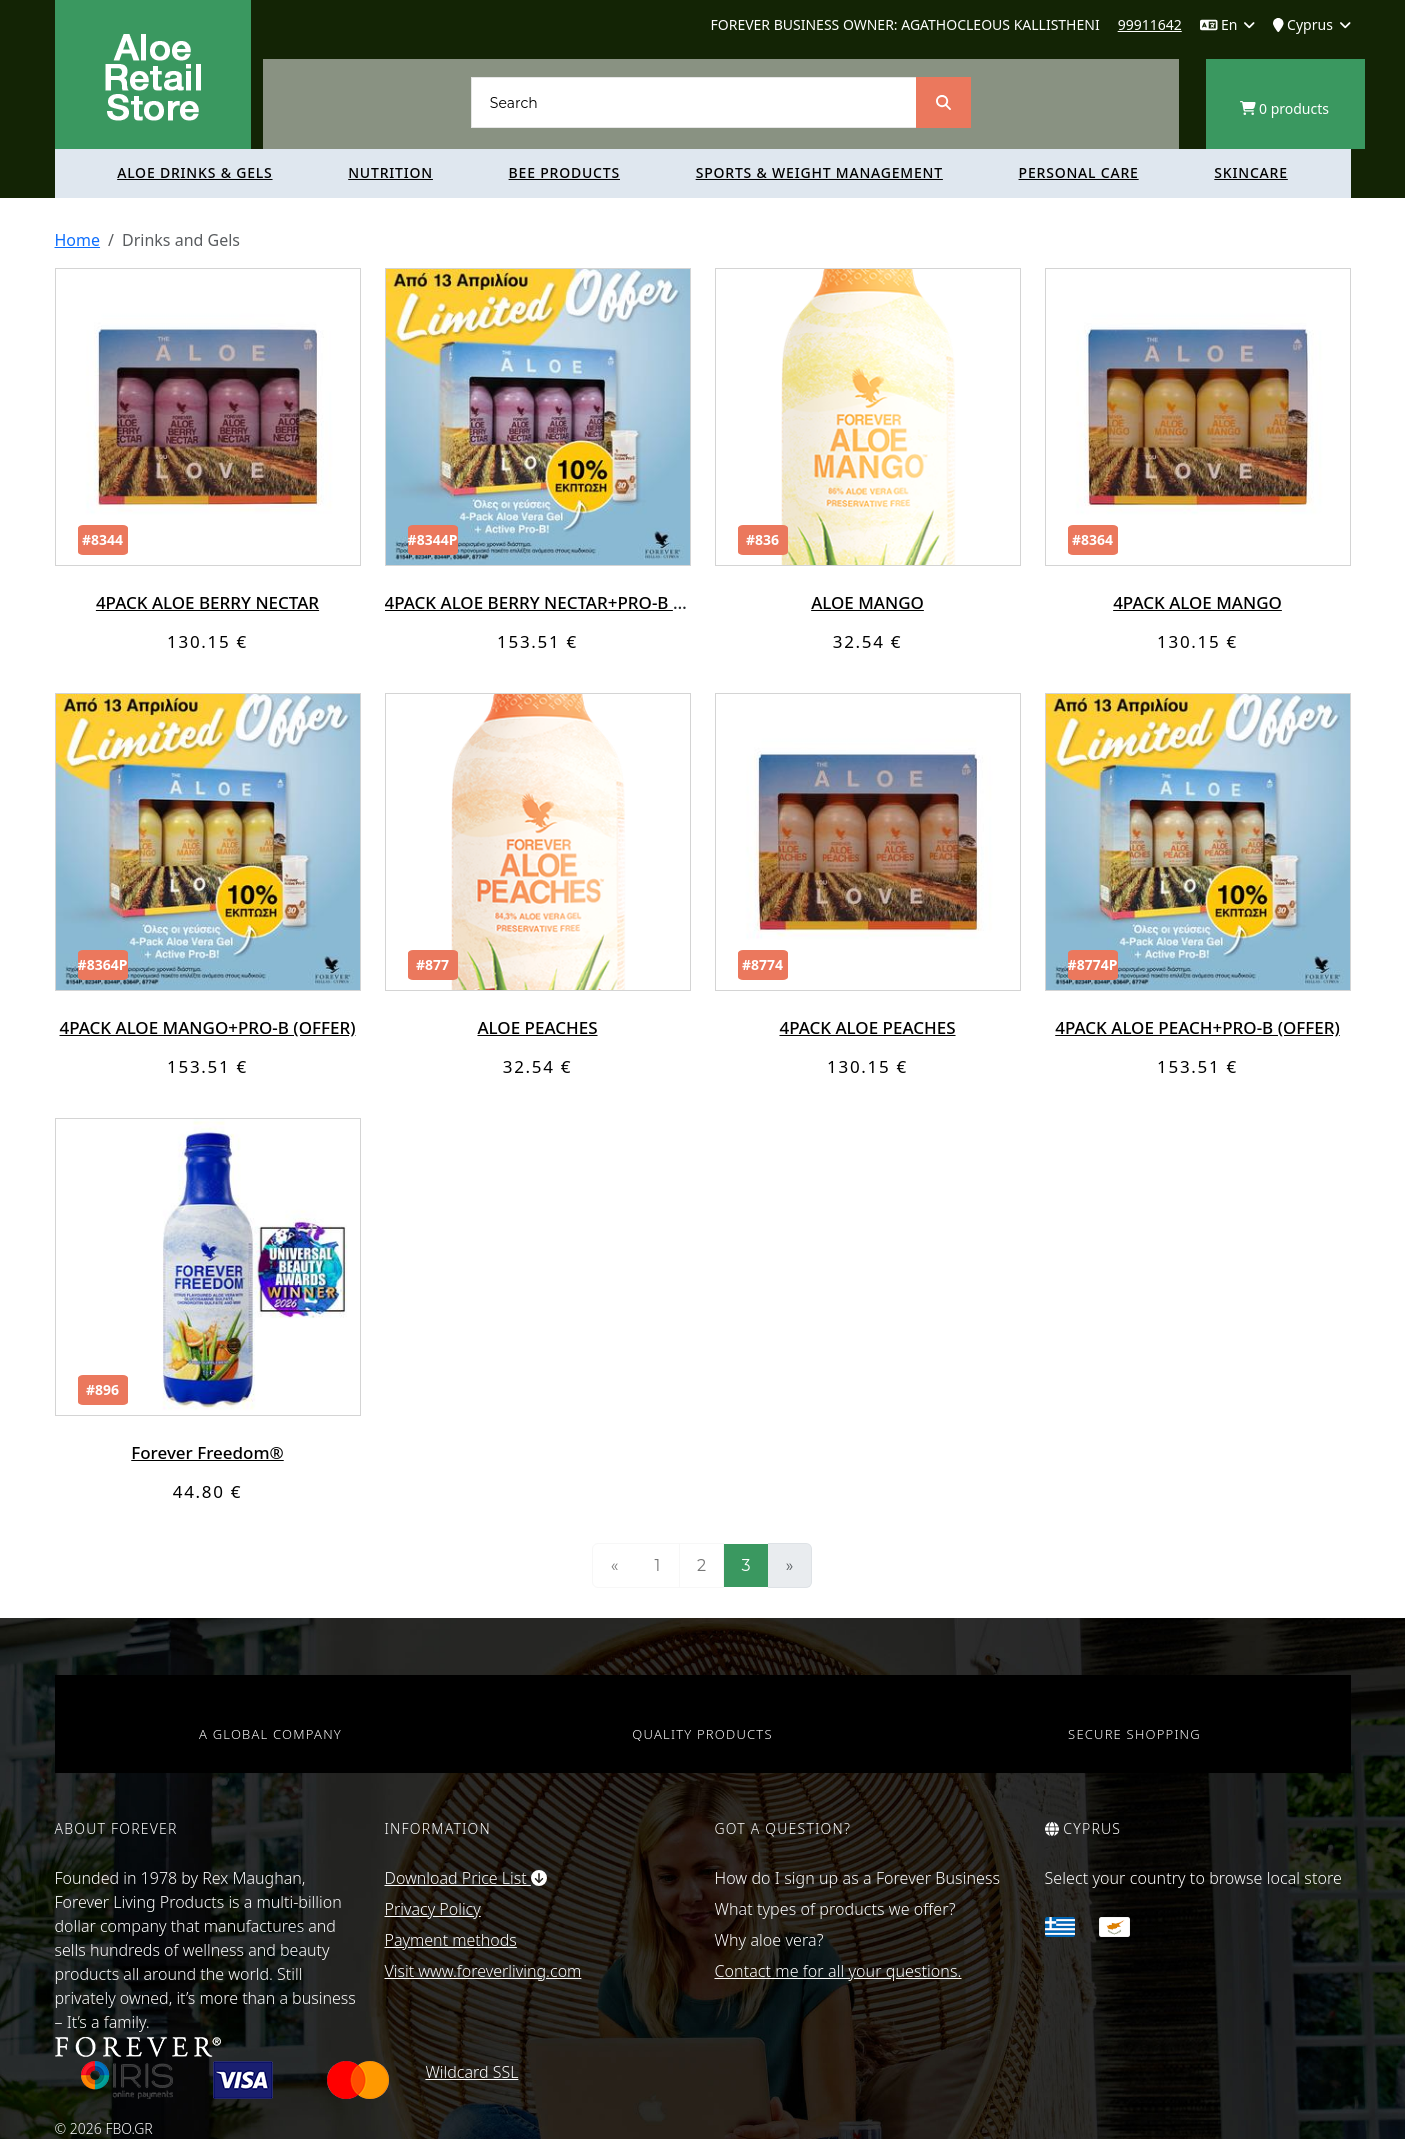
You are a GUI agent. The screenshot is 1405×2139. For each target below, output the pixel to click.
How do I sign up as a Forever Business (858, 1878)
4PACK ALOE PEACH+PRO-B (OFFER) (1197, 1027)
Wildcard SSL (471, 2072)
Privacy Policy (433, 1909)
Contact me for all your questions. (838, 1971)
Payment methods (451, 1940)
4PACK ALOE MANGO (1197, 602)
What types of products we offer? (835, 1909)
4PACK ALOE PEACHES (867, 1027)
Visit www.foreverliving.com (483, 1971)
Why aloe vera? (769, 1940)
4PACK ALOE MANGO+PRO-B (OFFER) (208, 1027)
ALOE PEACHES (537, 1027)
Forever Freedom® (207, 1452)
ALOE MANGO (867, 602)
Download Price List (466, 1878)
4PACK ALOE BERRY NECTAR (207, 602)
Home (78, 240)
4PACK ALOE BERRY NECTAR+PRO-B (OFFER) (560, 602)
